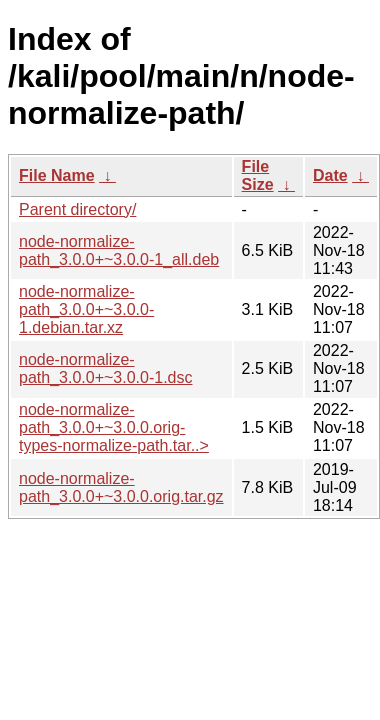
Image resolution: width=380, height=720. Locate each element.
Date (330, 175)
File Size (258, 175)
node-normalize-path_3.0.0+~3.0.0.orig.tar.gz (121, 487)
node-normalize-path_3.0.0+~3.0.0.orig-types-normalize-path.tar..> (114, 427)
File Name (57, 175)
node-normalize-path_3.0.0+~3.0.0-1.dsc (105, 368)
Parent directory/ (77, 209)
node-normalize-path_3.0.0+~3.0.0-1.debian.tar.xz (86, 309)
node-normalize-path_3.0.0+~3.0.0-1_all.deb (119, 250)
